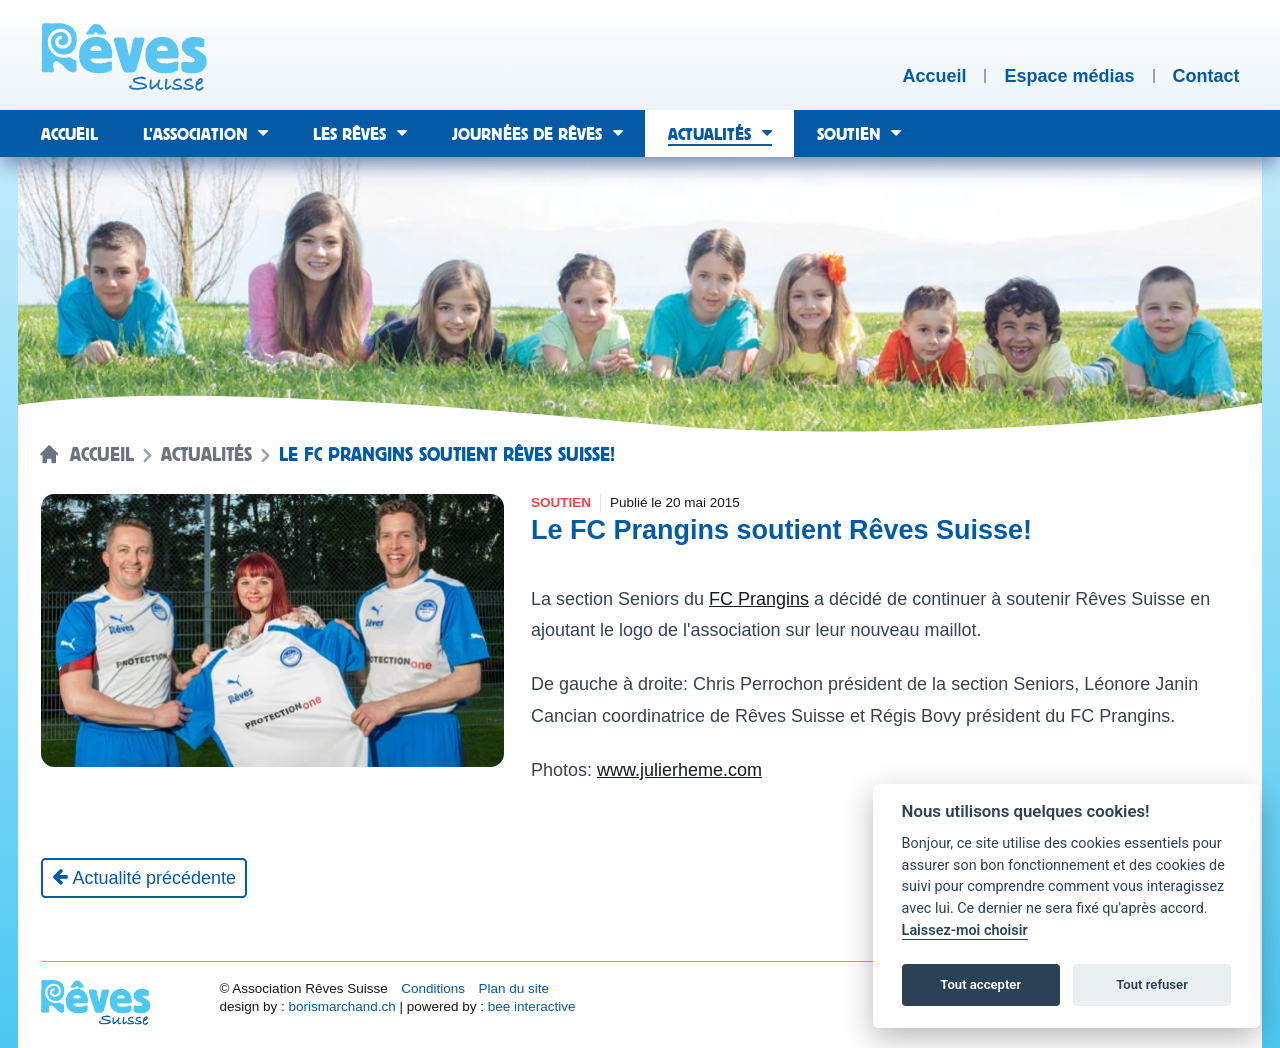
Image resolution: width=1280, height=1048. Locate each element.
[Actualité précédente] (144, 878)
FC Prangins (759, 599)
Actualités (206, 455)
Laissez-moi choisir (965, 930)
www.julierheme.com (679, 770)
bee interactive (532, 1006)
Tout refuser (1152, 984)
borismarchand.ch (341, 1006)
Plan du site (513, 988)
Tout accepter (980, 984)
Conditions (433, 988)
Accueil (102, 455)
